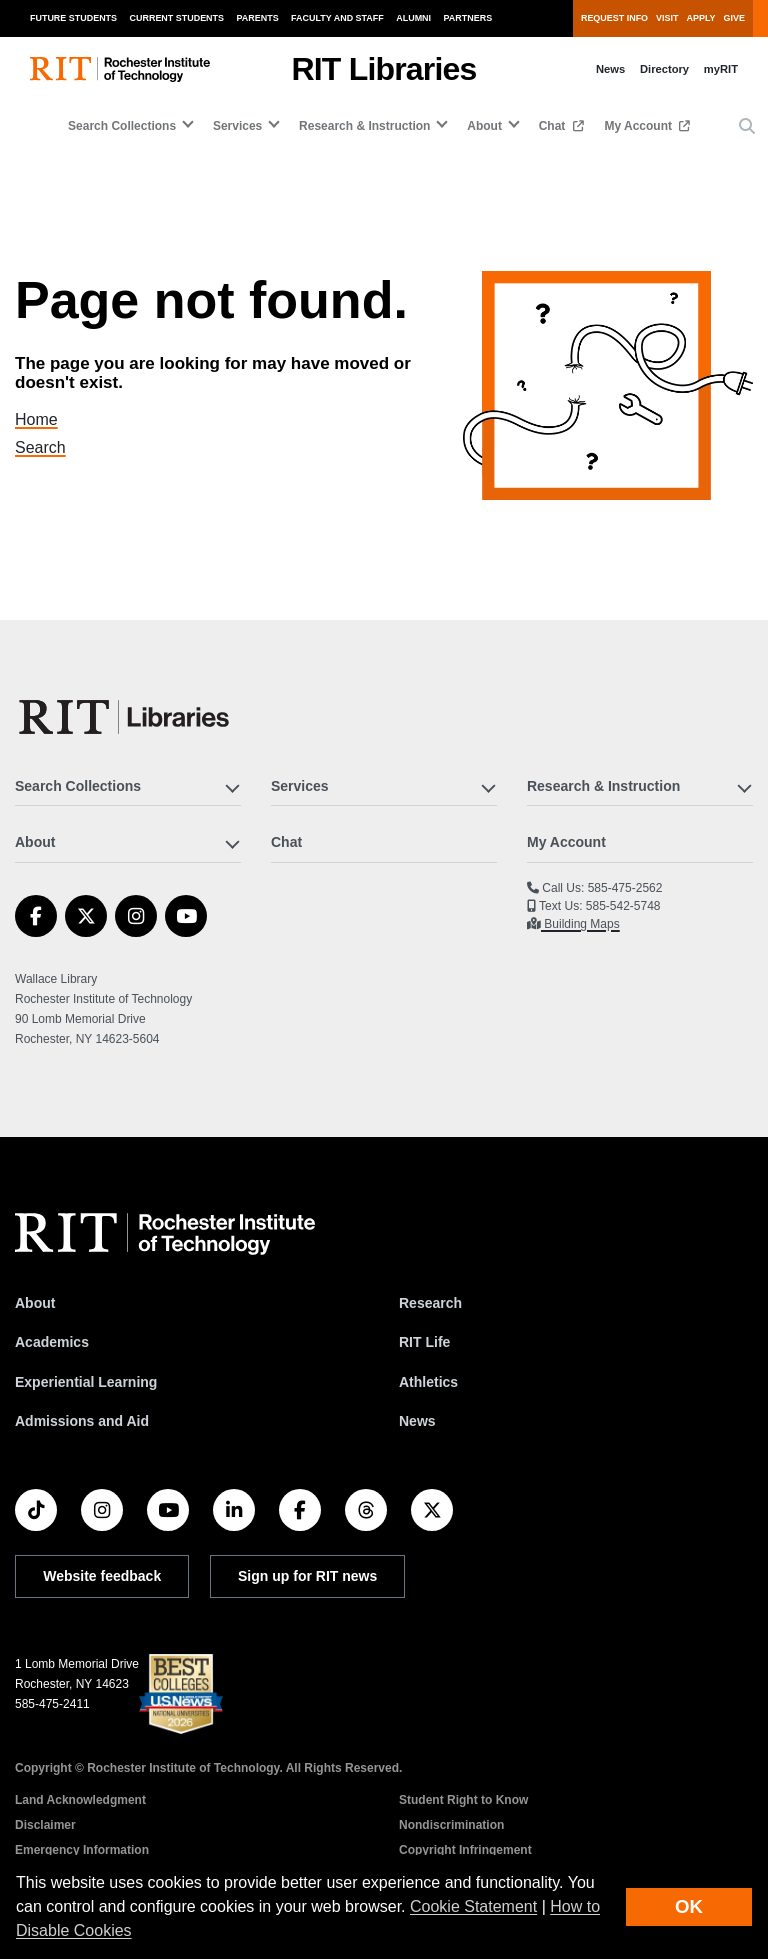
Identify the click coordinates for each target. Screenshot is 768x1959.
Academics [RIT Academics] (52, 1342)
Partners (468, 18)
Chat (554, 126)
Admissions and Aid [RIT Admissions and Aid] (82, 1421)
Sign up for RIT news (307, 1576)
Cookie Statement (473, 1906)
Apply (701, 18)
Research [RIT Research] (430, 1303)
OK (689, 1906)
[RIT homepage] (120, 69)
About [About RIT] (35, 1303)
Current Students (177, 18)
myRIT (721, 69)
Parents (258, 18)
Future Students (73, 18)
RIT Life (424, 1342)
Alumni (413, 18)
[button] (747, 127)
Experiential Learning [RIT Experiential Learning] (86, 1382)
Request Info (614, 18)
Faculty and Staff (337, 18)
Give (734, 18)
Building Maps (580, 924)
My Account (639, 126)
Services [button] (237, 126)
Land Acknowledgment (80, 1800)
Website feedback (102, 1576)
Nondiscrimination (451, 1825)
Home (49, 419)
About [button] (484, 126)
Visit (667, 18)
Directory (664, 69)
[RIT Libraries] (126, 717)
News (610, 69)
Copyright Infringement (465, 1850)
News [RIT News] (417, 1421)
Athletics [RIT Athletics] (428, 1382)
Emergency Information (82, 1850)
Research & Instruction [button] (364, 126)
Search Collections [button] (122, 126)
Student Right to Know (463, 1800)
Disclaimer (45, 1825)
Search (52, 447)
